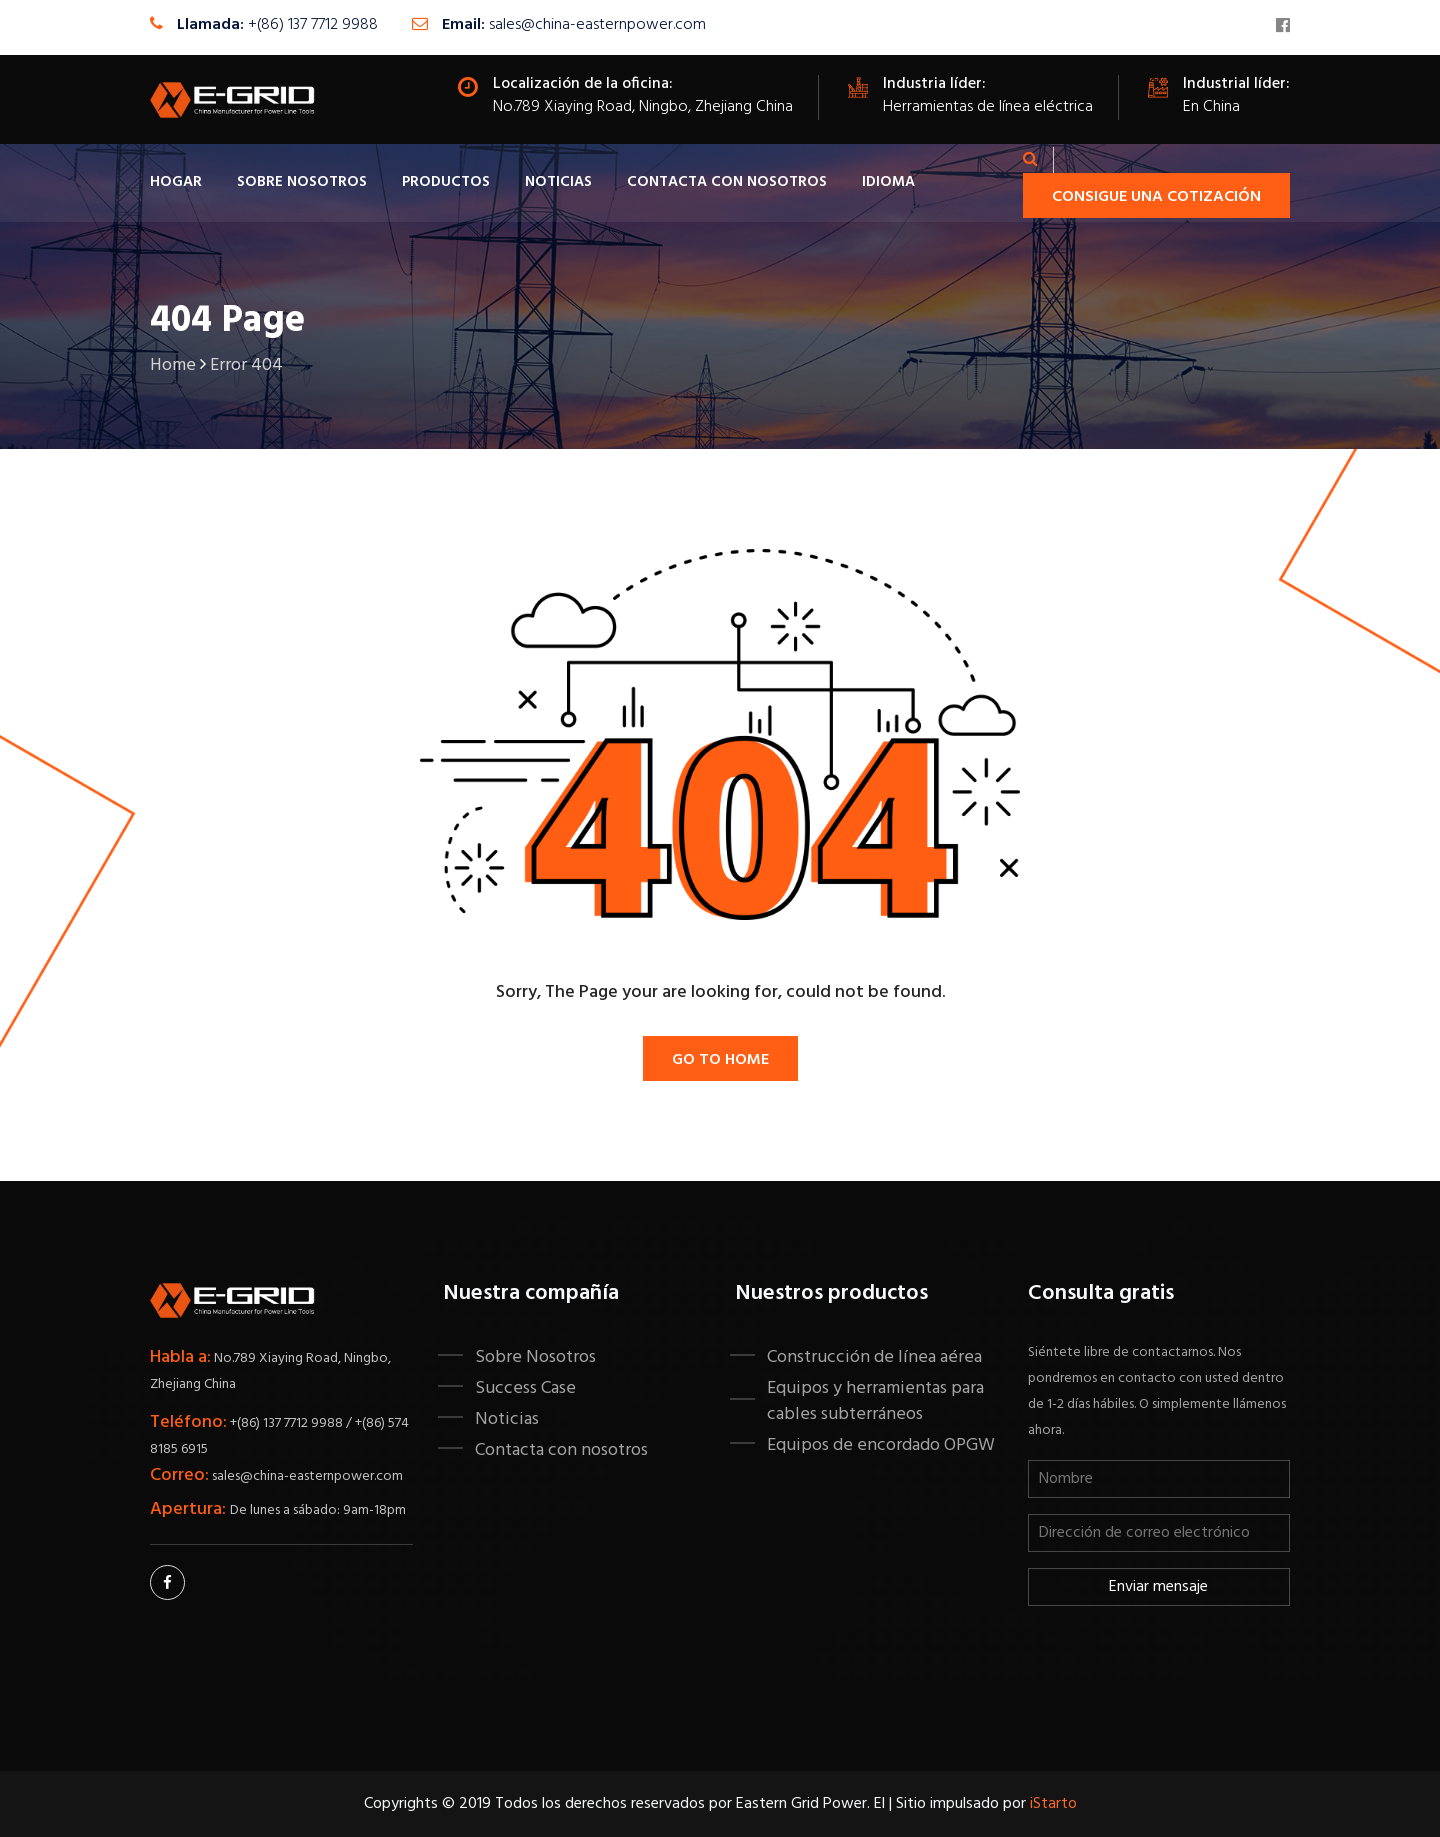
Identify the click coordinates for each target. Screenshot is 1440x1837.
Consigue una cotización (1156, 197)
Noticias (558, 182)
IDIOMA (888, 182)
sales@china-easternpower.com (597, 25)
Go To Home (720, 1060)
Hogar (176, 182)
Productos (446, 182)
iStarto (1053, 1804)
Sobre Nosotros (302, 182)
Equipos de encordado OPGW (881, 1445)
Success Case (525, 1388)
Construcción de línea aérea (874, 1357)
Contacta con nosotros (727, 182)
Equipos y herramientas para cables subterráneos (875, 1401)
